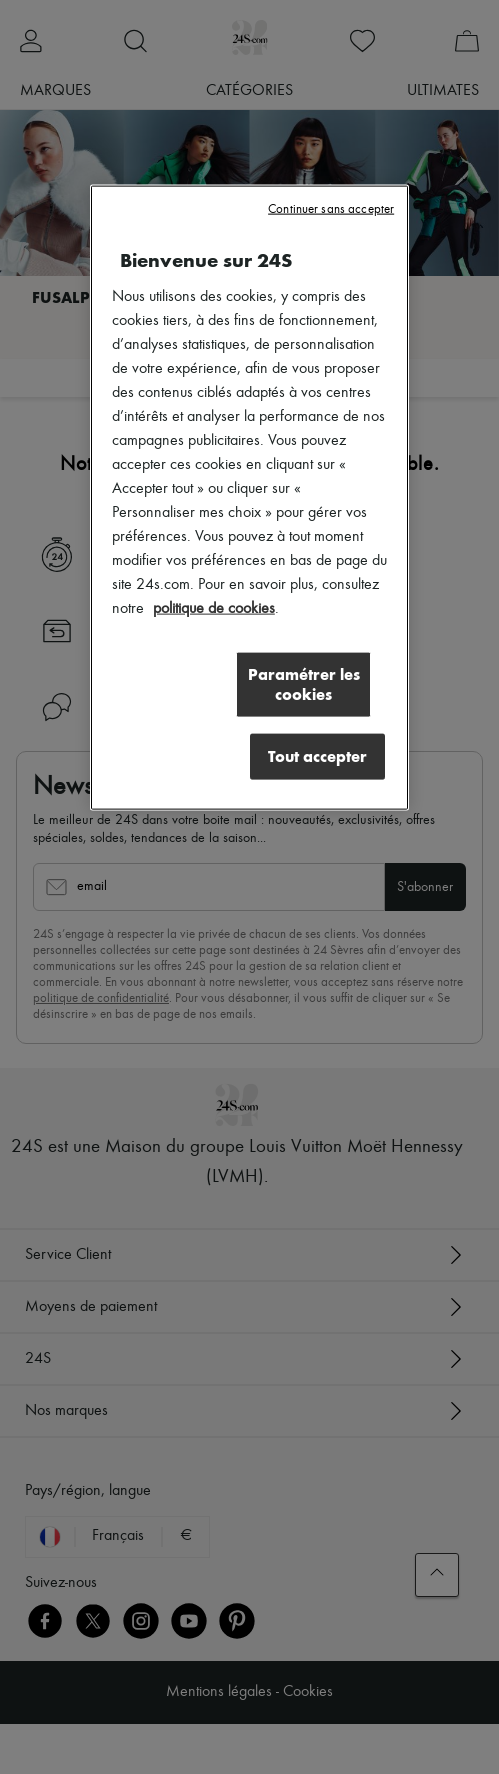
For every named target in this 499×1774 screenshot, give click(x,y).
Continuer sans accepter (331, 209)
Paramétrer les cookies (304, 684)
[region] (249, 498)
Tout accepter (317, 756)
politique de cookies (214, 609)
